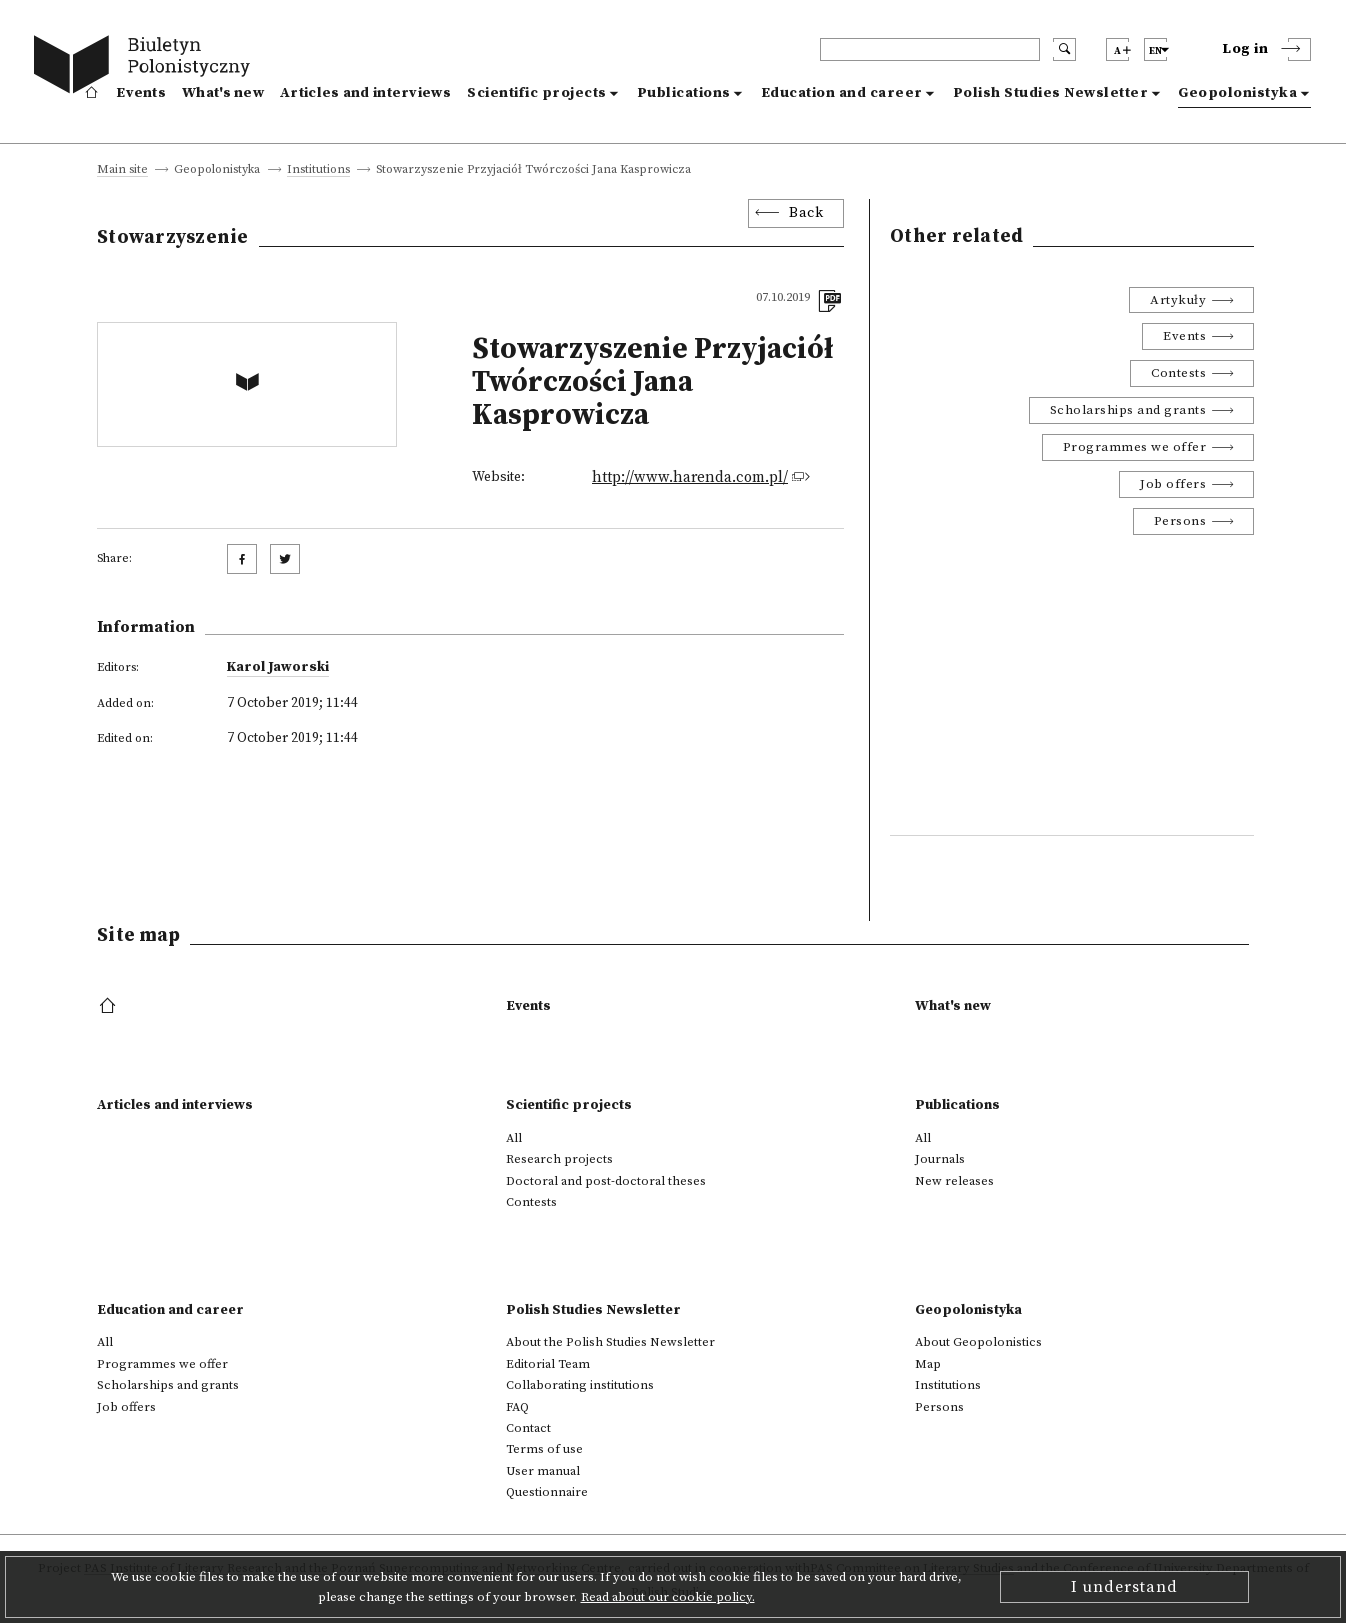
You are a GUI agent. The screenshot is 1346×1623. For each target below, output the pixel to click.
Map (928, 1364)
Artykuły (1178, 300)
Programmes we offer (1135, 447)
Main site (122, 170)
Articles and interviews (365, 93)
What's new (223, 93)
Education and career (842, 93)
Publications (684, 93)
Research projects (559, 1159)
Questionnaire (547, 1492)
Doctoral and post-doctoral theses (606, 1181)
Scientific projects (537, 93)
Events (141, 93)
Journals (940, 1159)
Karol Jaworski (278, 667)
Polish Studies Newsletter (1051, 93)
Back (806, 213)
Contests (1178, 373)
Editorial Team (548, 1364)
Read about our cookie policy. (668, 1597)
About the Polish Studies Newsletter (610, 1342)
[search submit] (1064, 49)
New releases (954, 1181)
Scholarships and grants (1128, 410)
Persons (1180, 521)
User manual (543, 1471)
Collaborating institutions (580, 1385)
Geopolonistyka (1237, 93)
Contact (528, 1428)
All (514, 1138)
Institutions (318, 170)
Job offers (1173, 484)
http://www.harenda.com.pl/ (690, 477)
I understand (1124, 1587)
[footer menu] (109, 1007)
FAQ (517, 1407)
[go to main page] (146, 67)
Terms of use (544, 1449)
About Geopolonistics (978, 1342)
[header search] (930, 49)
